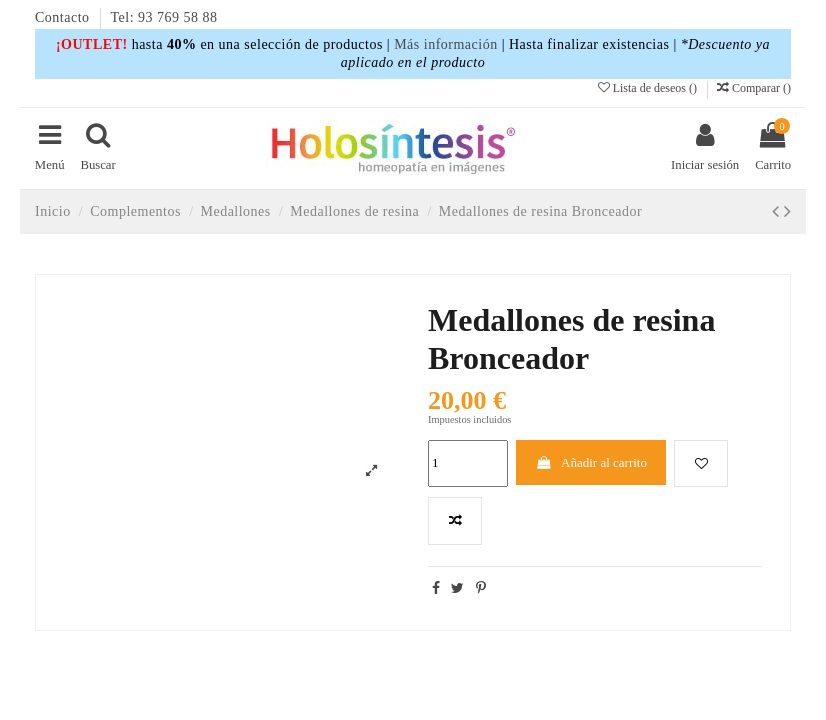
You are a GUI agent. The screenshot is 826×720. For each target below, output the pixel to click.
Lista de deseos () (649, 88)
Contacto (64, 17)
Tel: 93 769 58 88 (164, 17)
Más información (446, 44)
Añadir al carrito (591, 462)
